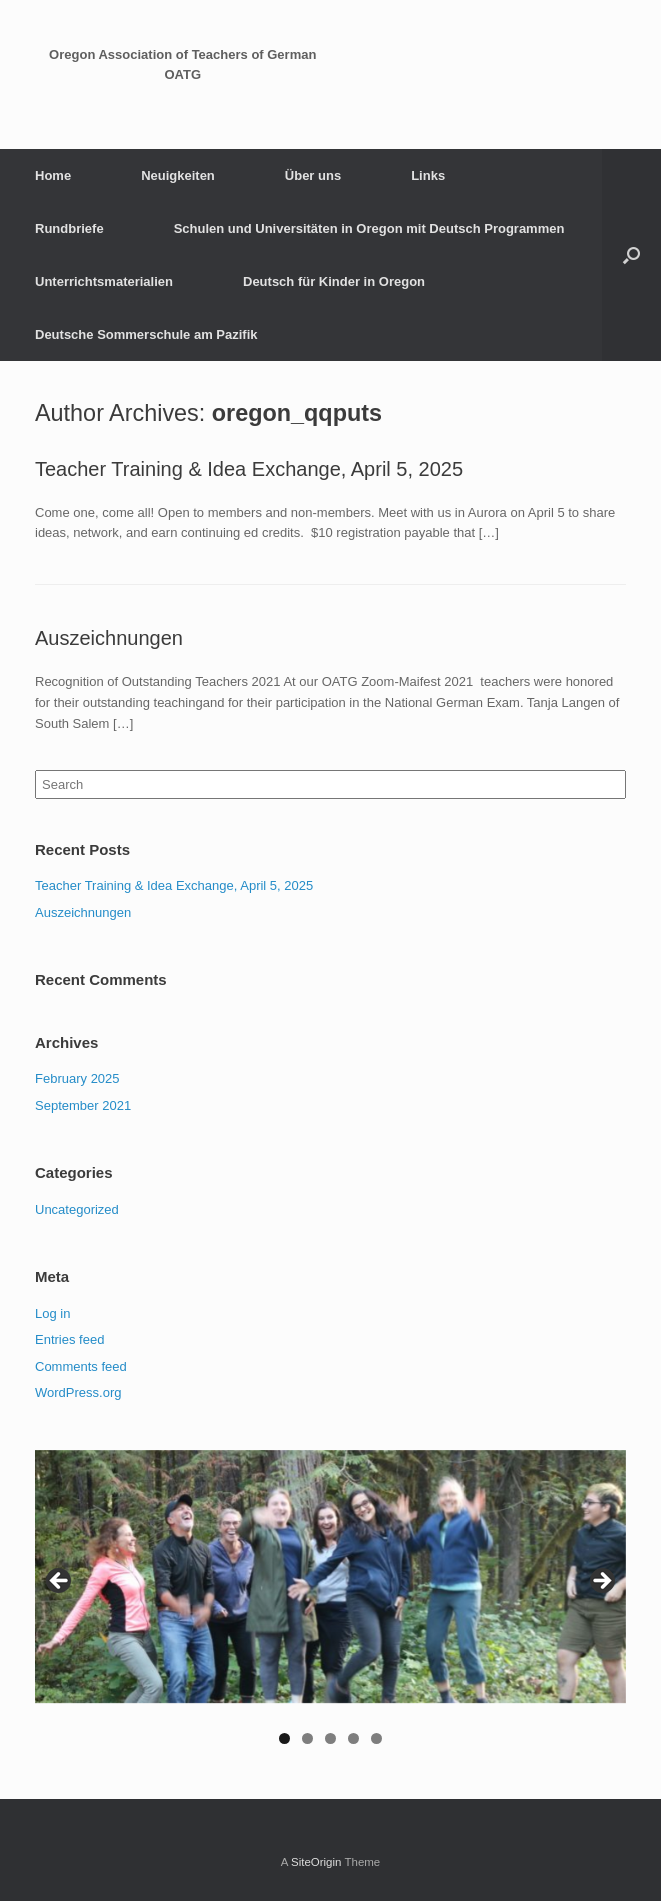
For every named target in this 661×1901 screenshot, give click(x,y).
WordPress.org (78, 1392)
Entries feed (69, 1339)
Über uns (313, 175)
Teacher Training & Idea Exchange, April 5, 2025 (249, 469)
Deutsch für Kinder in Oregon (334, 281)
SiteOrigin (316, 1862)
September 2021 (83, 1105)
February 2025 (77, 1078)
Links (428, 175)
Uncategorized (77, 1209)
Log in (52, 1313)
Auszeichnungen (109, 638)
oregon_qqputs (297, 413)
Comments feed (81, 1366)
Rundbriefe (69, 228)
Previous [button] (60, 1582)
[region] (330, 1607)
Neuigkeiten (178, 175)
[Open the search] (631, 255)
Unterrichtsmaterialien (104, 281)
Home (53, 175)
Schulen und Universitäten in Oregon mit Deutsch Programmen (369, 228)
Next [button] (601, 1582)
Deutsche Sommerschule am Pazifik (146, 334)
